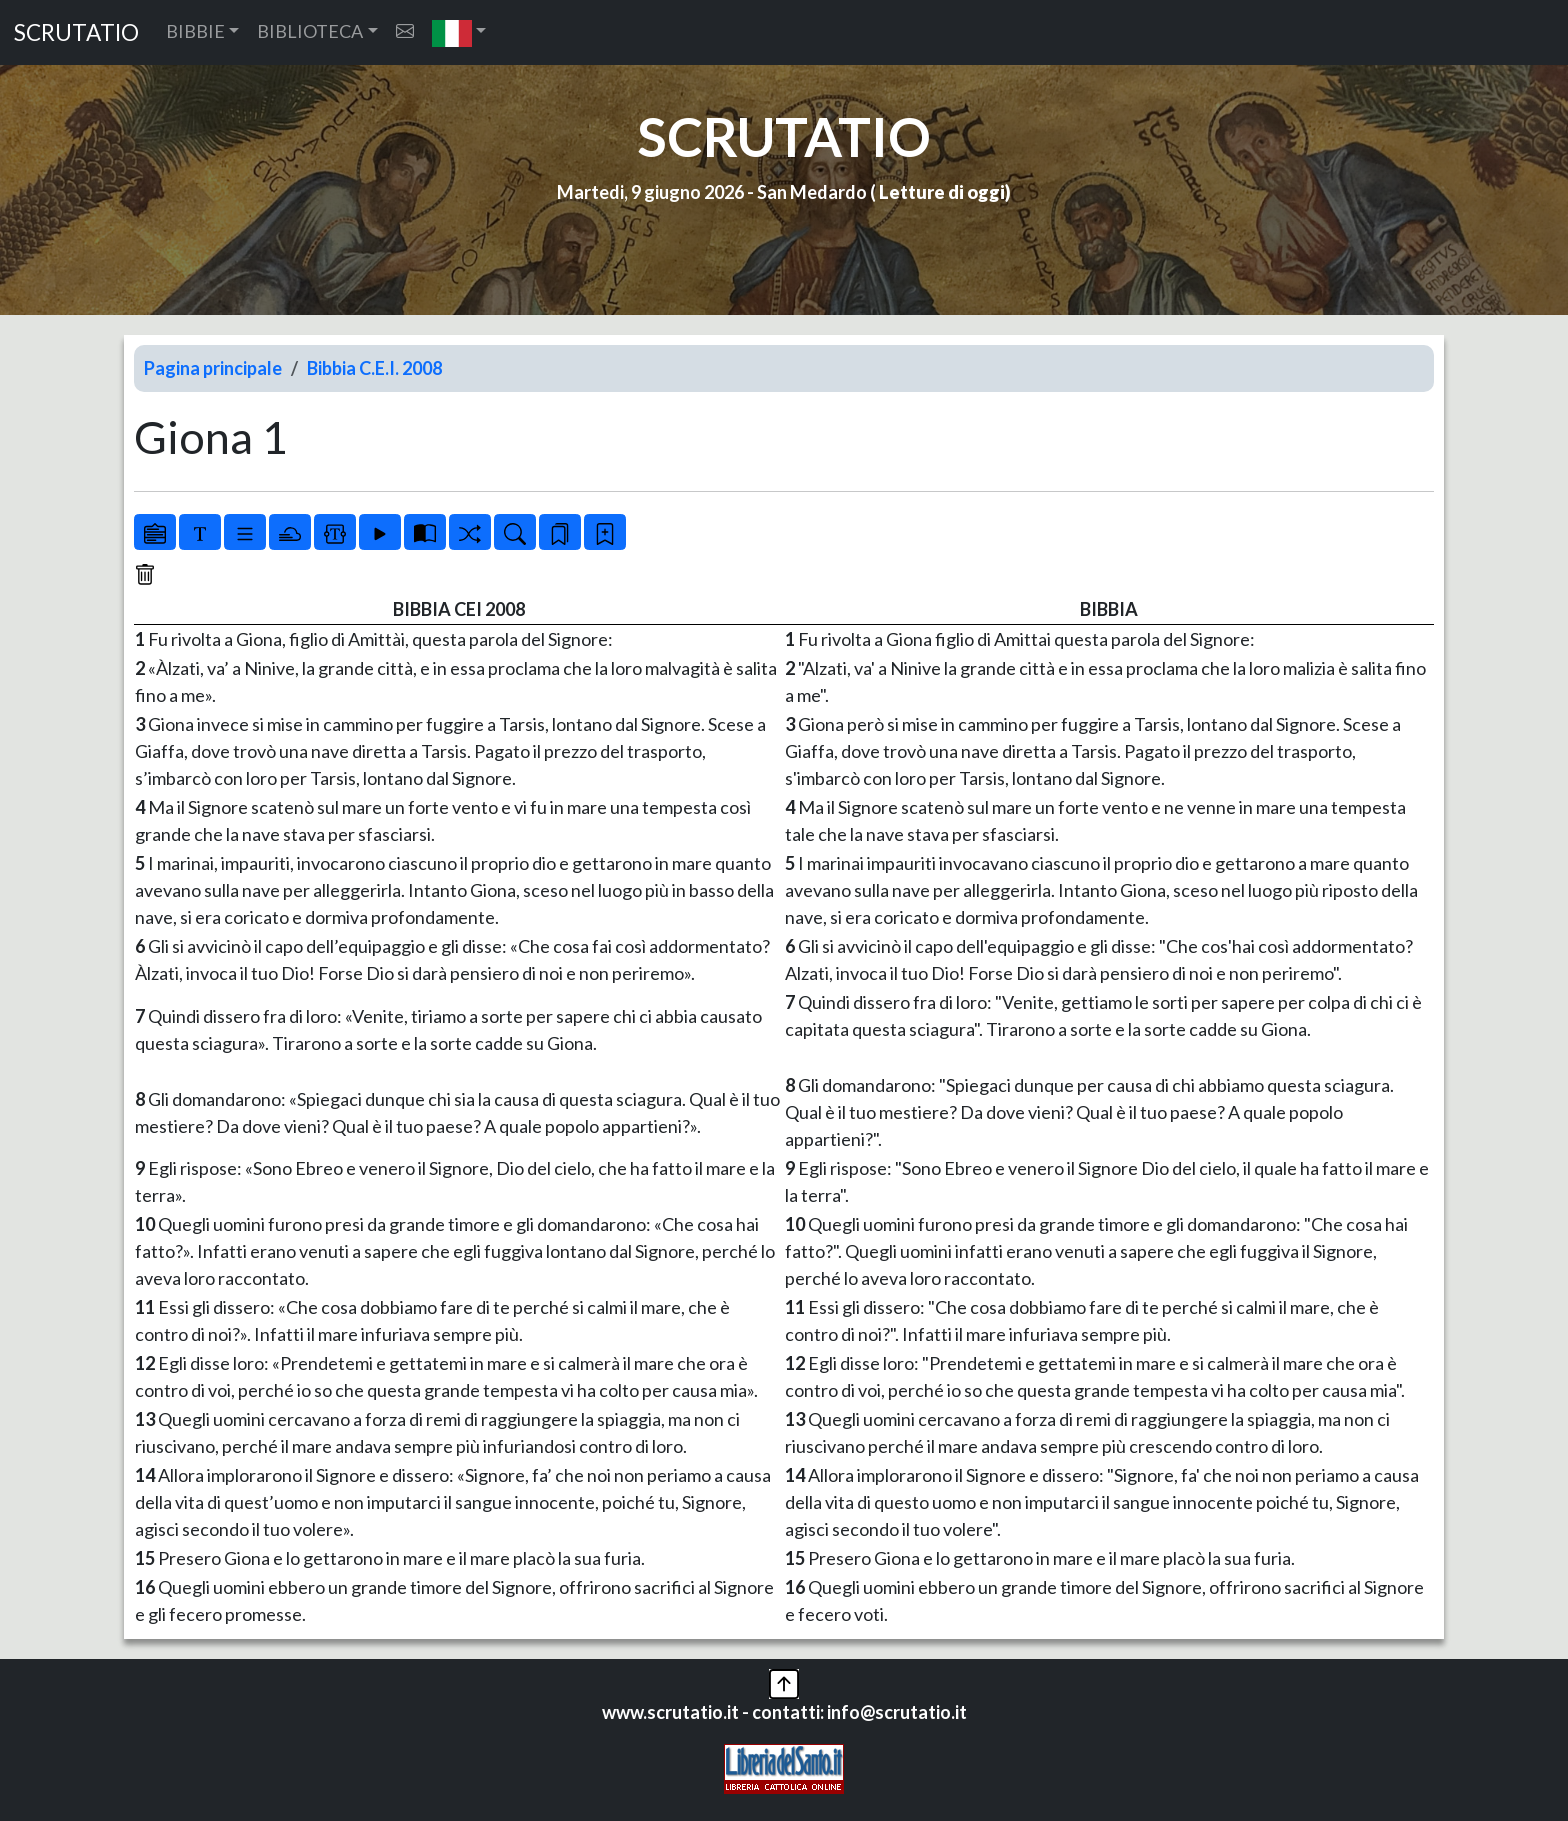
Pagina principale (213, 368)
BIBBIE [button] (195, 31)
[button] (459, 32)
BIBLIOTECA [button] (310, 31)
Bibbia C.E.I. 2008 (374, 368)
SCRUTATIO (76, 32)
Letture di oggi (942, 192)
